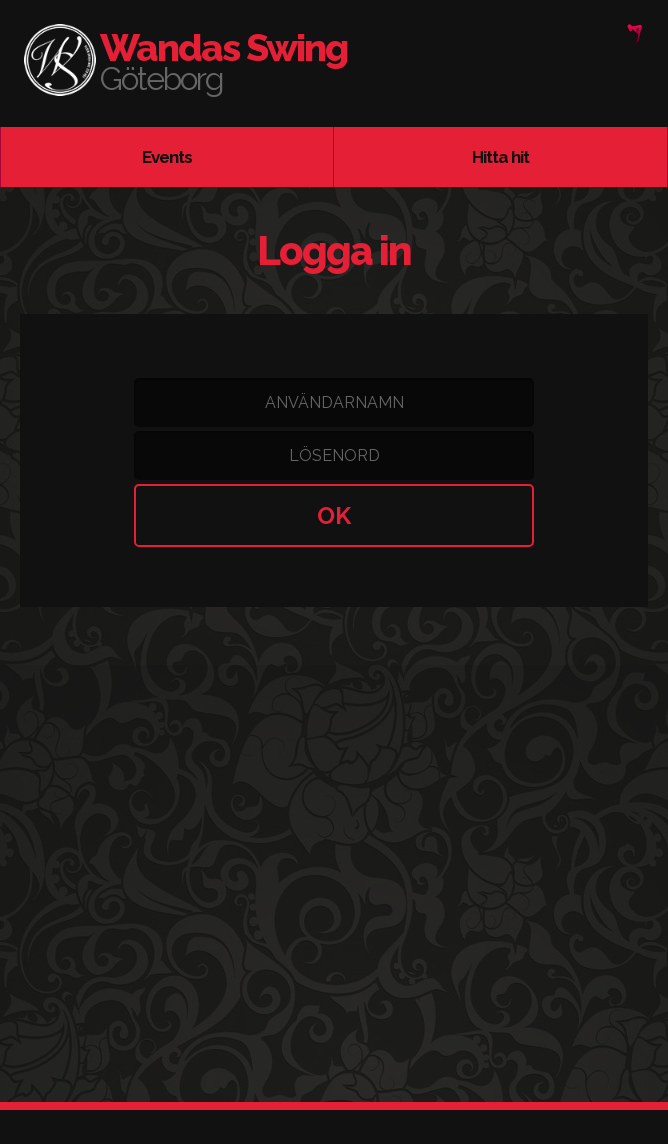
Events (167, 157)
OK (334, 515)
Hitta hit (500, 157)
